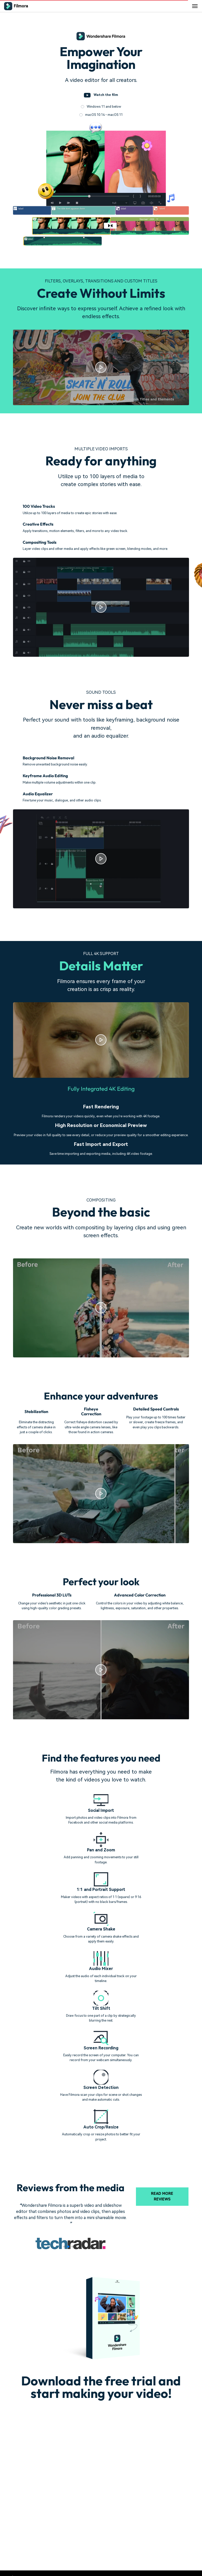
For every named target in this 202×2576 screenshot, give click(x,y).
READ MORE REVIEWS (162, 2196)
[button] (64, 2247)
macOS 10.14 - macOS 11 (103, 115)
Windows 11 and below (103, 106)
